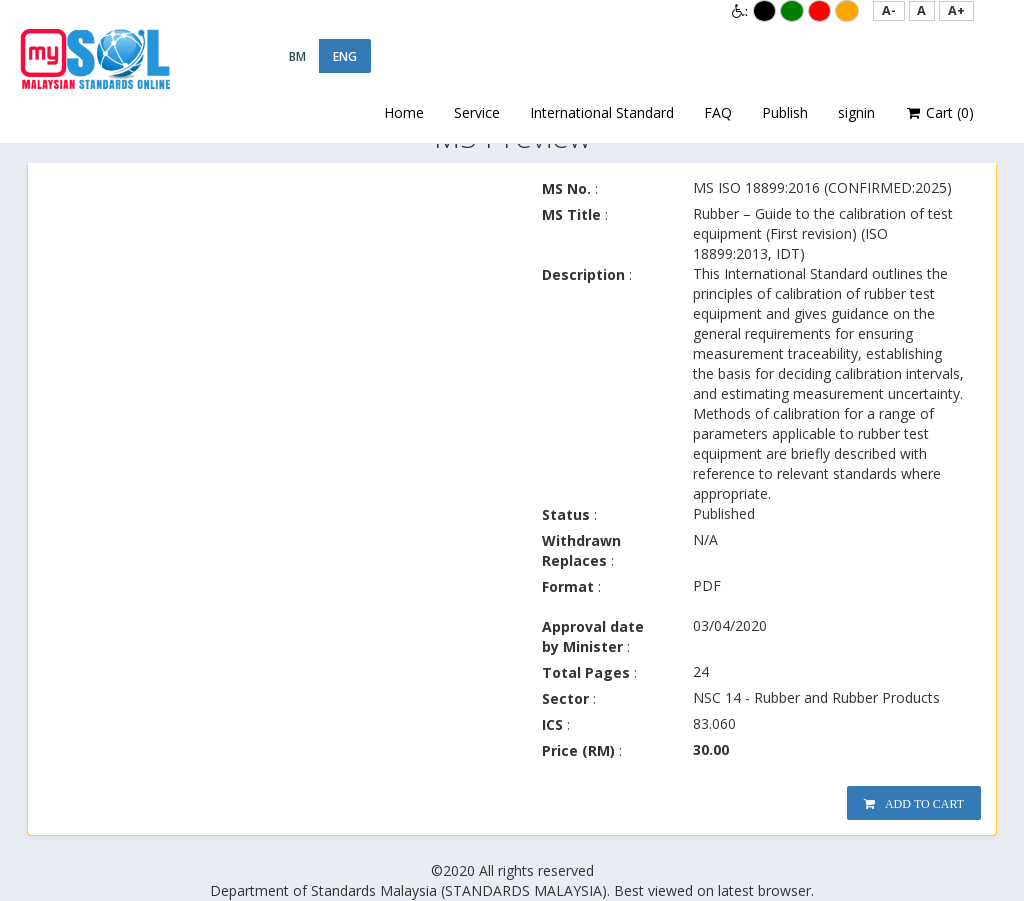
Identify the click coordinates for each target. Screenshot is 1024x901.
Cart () (940, 113)
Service (477, 112)
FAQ (718, 112)
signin (856, 112)
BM (297, 56)
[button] (889, 11)
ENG (345, 56)
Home (404, 112)
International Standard (602, 112)
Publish (785, 112)
